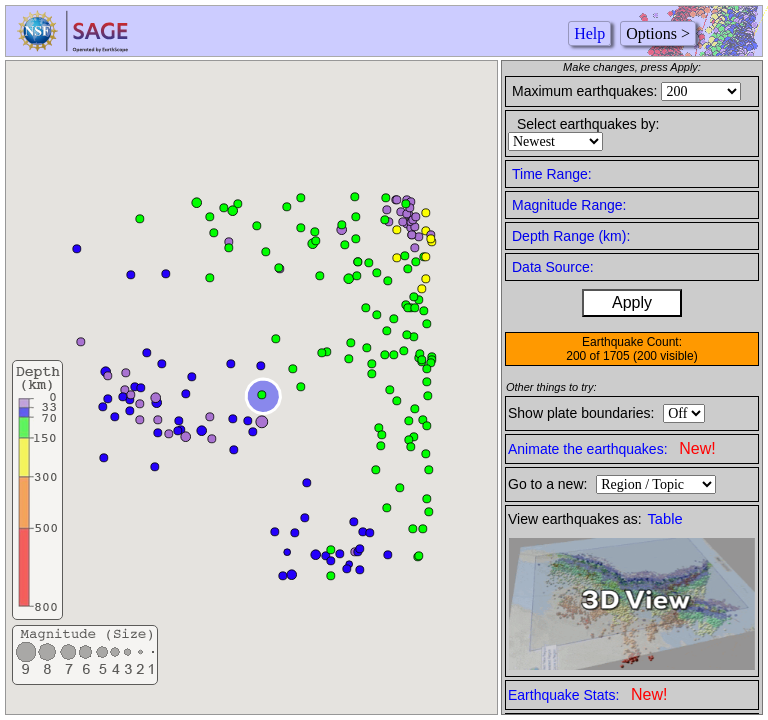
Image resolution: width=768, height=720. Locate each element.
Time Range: (552, 174)
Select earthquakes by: (588, 124)
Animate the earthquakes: (612, 448)
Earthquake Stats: (587, 694)
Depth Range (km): (571, 236)
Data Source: (553, 267)
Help (589, 33)
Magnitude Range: (569, 205)
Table (665, 519)
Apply (632, 302)
